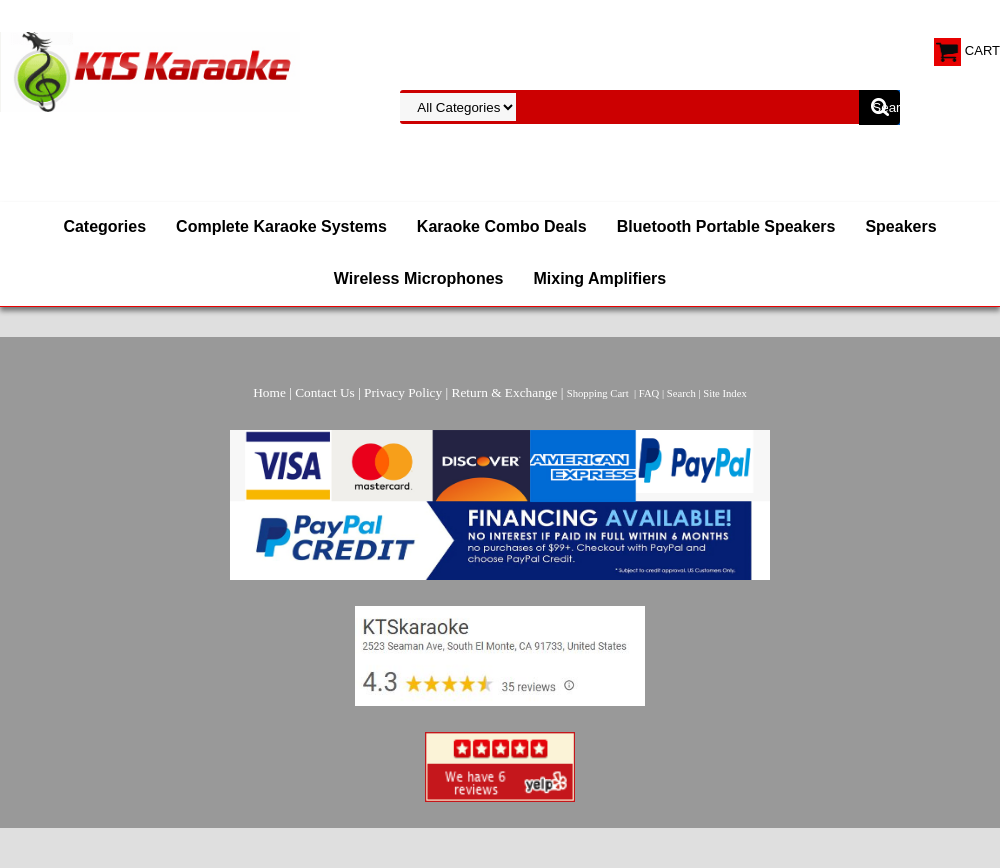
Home (269, 392)
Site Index (725, 393)
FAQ (649, 393)
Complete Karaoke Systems (281, 226)
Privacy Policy (403, 392)
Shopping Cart (598, 393)
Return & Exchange (505, 392)
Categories (104, 226)
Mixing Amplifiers (599, 278)
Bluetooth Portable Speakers (726, 226)
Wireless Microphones (419, 278)
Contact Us (325, 392)
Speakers (900, 226)
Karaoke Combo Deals (502, 226)
